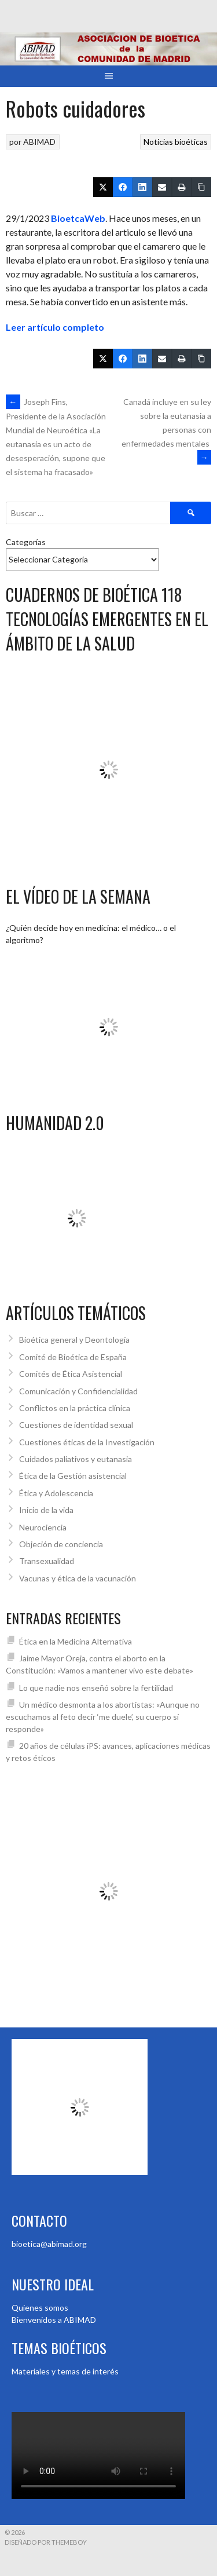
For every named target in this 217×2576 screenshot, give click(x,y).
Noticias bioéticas (176, 142)
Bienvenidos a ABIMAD (54, 2320)
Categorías (26, 542)
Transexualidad (46, 1561)
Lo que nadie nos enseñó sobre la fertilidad (96, 1688)
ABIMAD (39, 142)
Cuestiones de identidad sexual (76, 1425)
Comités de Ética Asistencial (70, 1374)
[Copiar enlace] (201, 187)
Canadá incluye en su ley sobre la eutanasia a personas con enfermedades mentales (166, 429)
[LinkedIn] (142, 187)
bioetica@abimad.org (49, 2244)
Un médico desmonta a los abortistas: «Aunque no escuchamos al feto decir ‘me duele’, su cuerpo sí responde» (103, 1717)
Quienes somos (40, 2307)
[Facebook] (123, 187)
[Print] (182, 187)
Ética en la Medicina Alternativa (75, 1641)
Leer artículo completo (55, 326)
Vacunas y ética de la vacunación (77, 1578)
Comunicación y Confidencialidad (78, 1391)
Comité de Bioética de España (73, 1357)
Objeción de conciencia (61, 1544)
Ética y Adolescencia (56, 1493)
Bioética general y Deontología (74, 1339)
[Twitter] (103, 187)
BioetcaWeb (78, 218)
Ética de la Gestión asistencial (73, 1476)
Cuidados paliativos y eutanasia (75, 1459)
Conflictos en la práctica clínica (74, 1408)
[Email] (162, 187)
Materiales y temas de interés (65, 2371)
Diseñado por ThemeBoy (46, 2542)
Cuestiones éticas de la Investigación (87, 1442)
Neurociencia (43, 1527)
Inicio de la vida (46, 1510)
